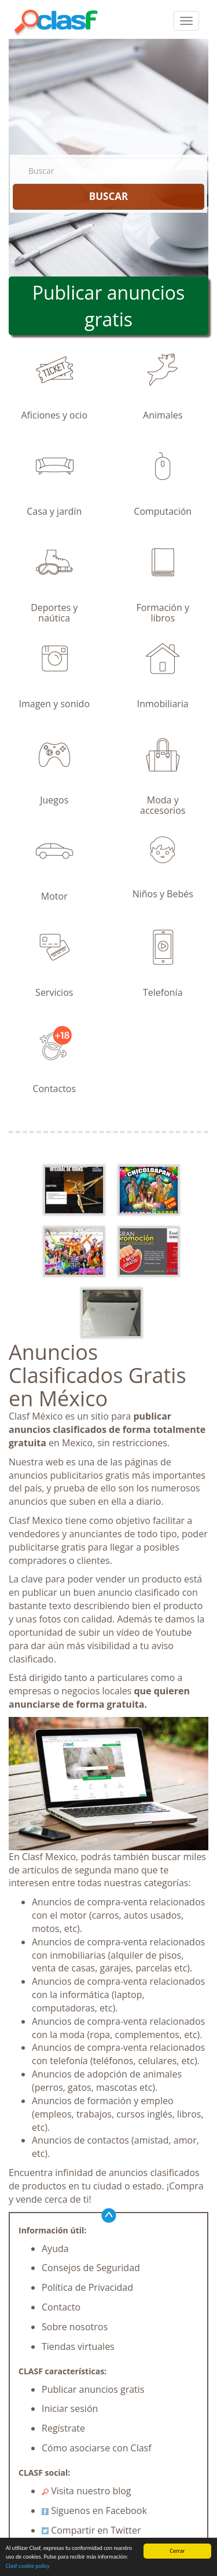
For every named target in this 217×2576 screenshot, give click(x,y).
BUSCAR (108, 196)
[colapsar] (186, 21)
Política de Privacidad (87, 2287)
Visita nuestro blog (86, 2490)
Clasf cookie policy (28, 2566)
